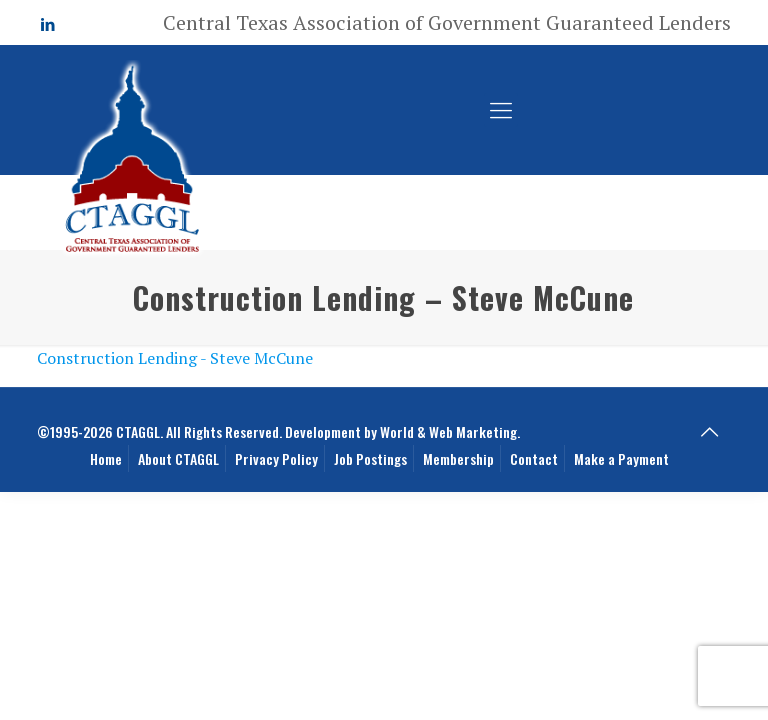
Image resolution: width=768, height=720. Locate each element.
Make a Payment (621, 458)
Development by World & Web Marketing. (402, 431)
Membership (458, 458)
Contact (534, 458)
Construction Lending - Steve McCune (175, 358)
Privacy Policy (276, 458)
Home (106, 458)
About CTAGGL (178, 458)
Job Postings (370, 458)
